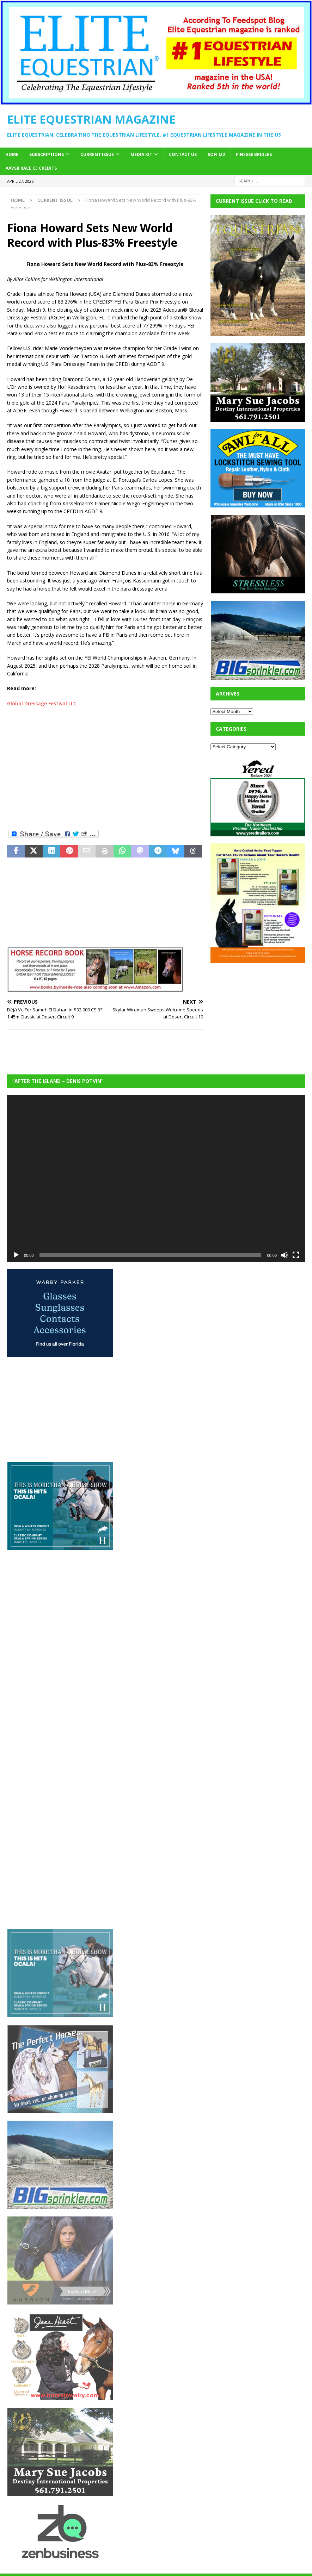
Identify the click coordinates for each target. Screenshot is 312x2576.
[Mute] (284, 1255)
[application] (156, 1178)
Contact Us (183, 154)
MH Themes (212, 2569)
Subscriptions (46, 154)
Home (11, 154)
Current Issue (97, 154)
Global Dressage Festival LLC (42, 703)
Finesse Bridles (254, 154)
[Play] (16, 1255)
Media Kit (141, 154)
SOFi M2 (216, 154)
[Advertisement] (60, 774)
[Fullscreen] (295, 1255)
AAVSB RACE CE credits (31, 168)
